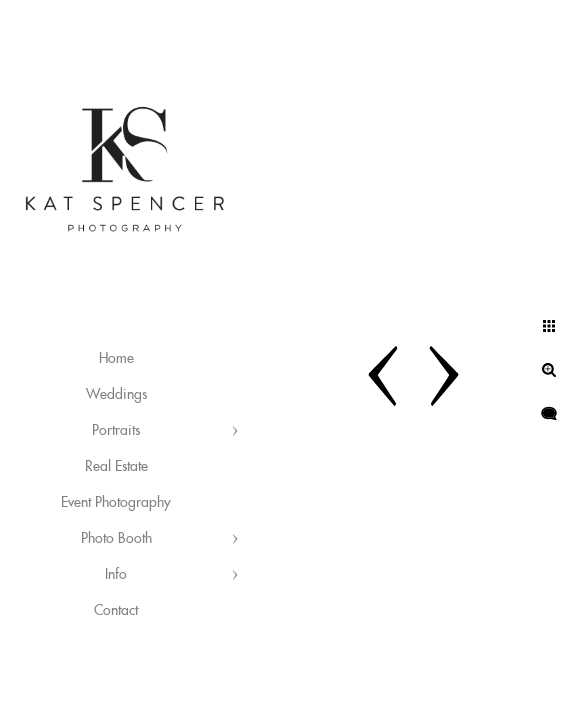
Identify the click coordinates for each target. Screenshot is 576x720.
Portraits (116, 431)
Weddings (116, 395)
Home (116, 359)
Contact (116, 611)
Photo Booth (116, 539)
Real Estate (116, 467)
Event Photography (116, 503)
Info (116, 575)
